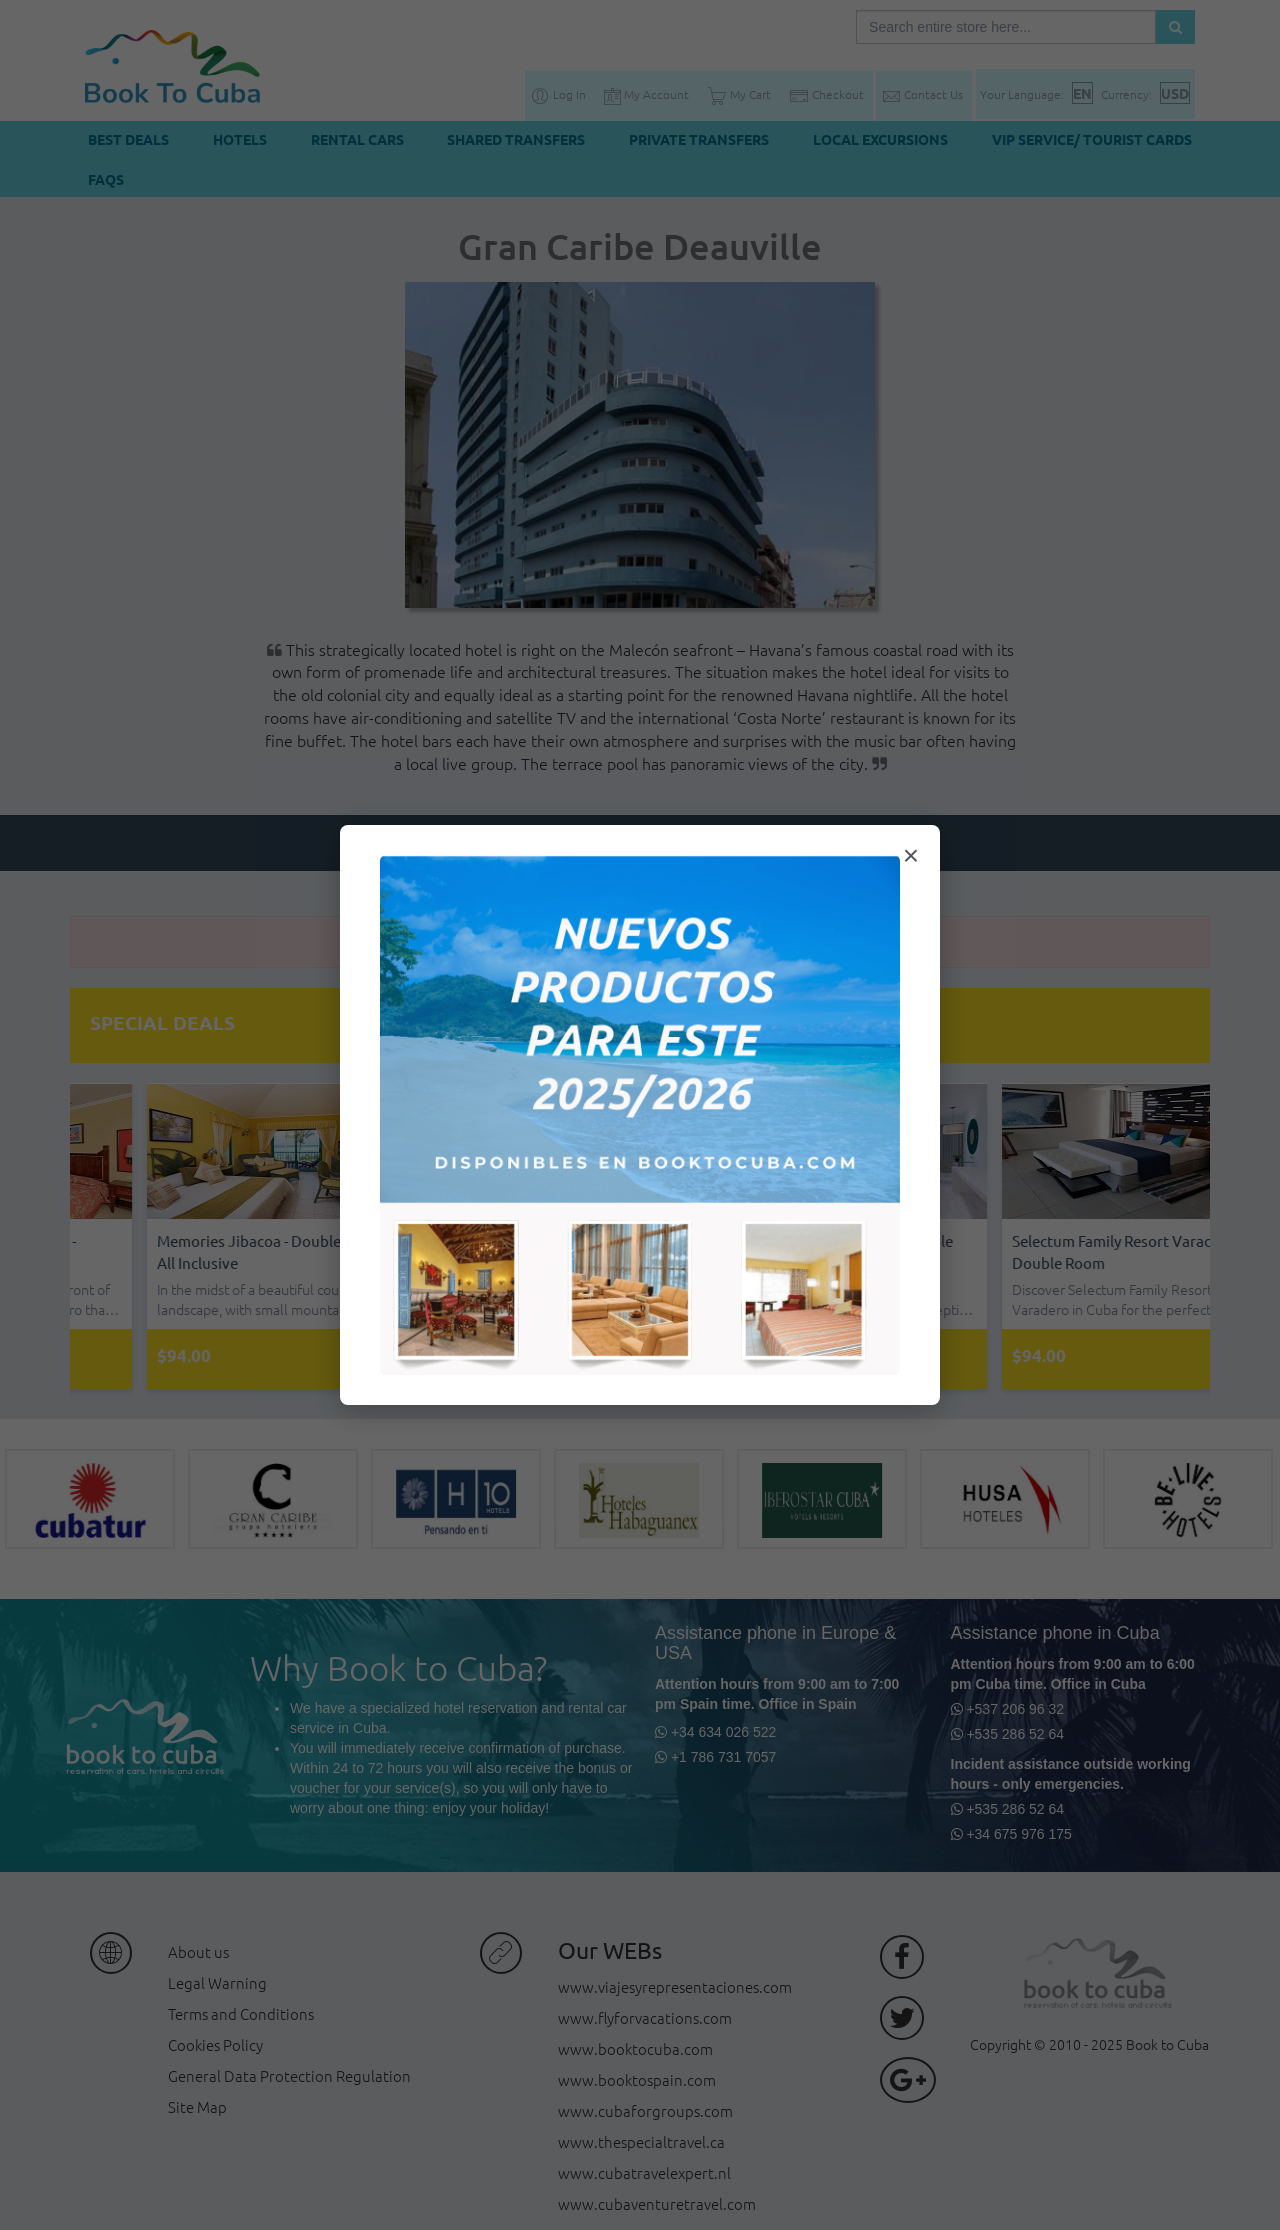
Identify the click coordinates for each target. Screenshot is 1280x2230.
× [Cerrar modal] (911, 855)
